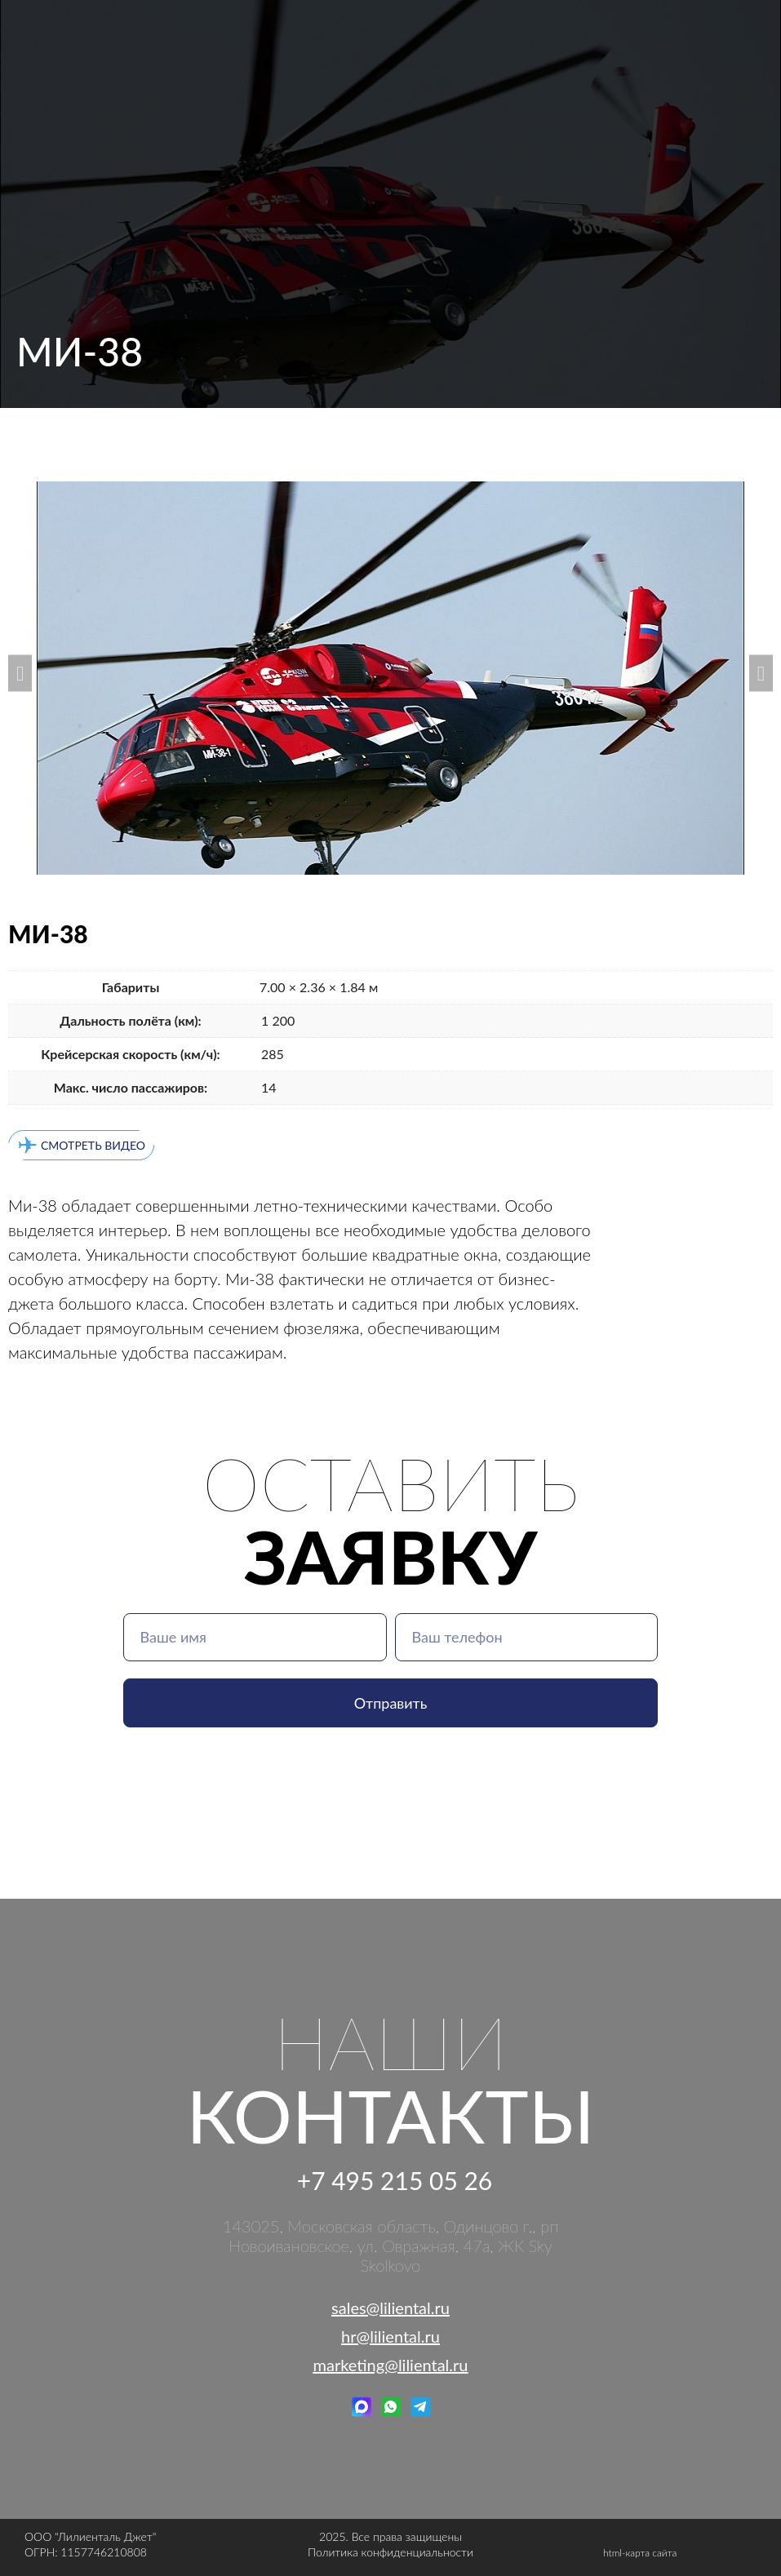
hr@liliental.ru (390, 2336)
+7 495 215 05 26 (395, 2180)
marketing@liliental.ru (390, 2364)
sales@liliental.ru (390, 2307)
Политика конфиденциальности (390, 2552)
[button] (20, 672)
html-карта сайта (640, 2553)
